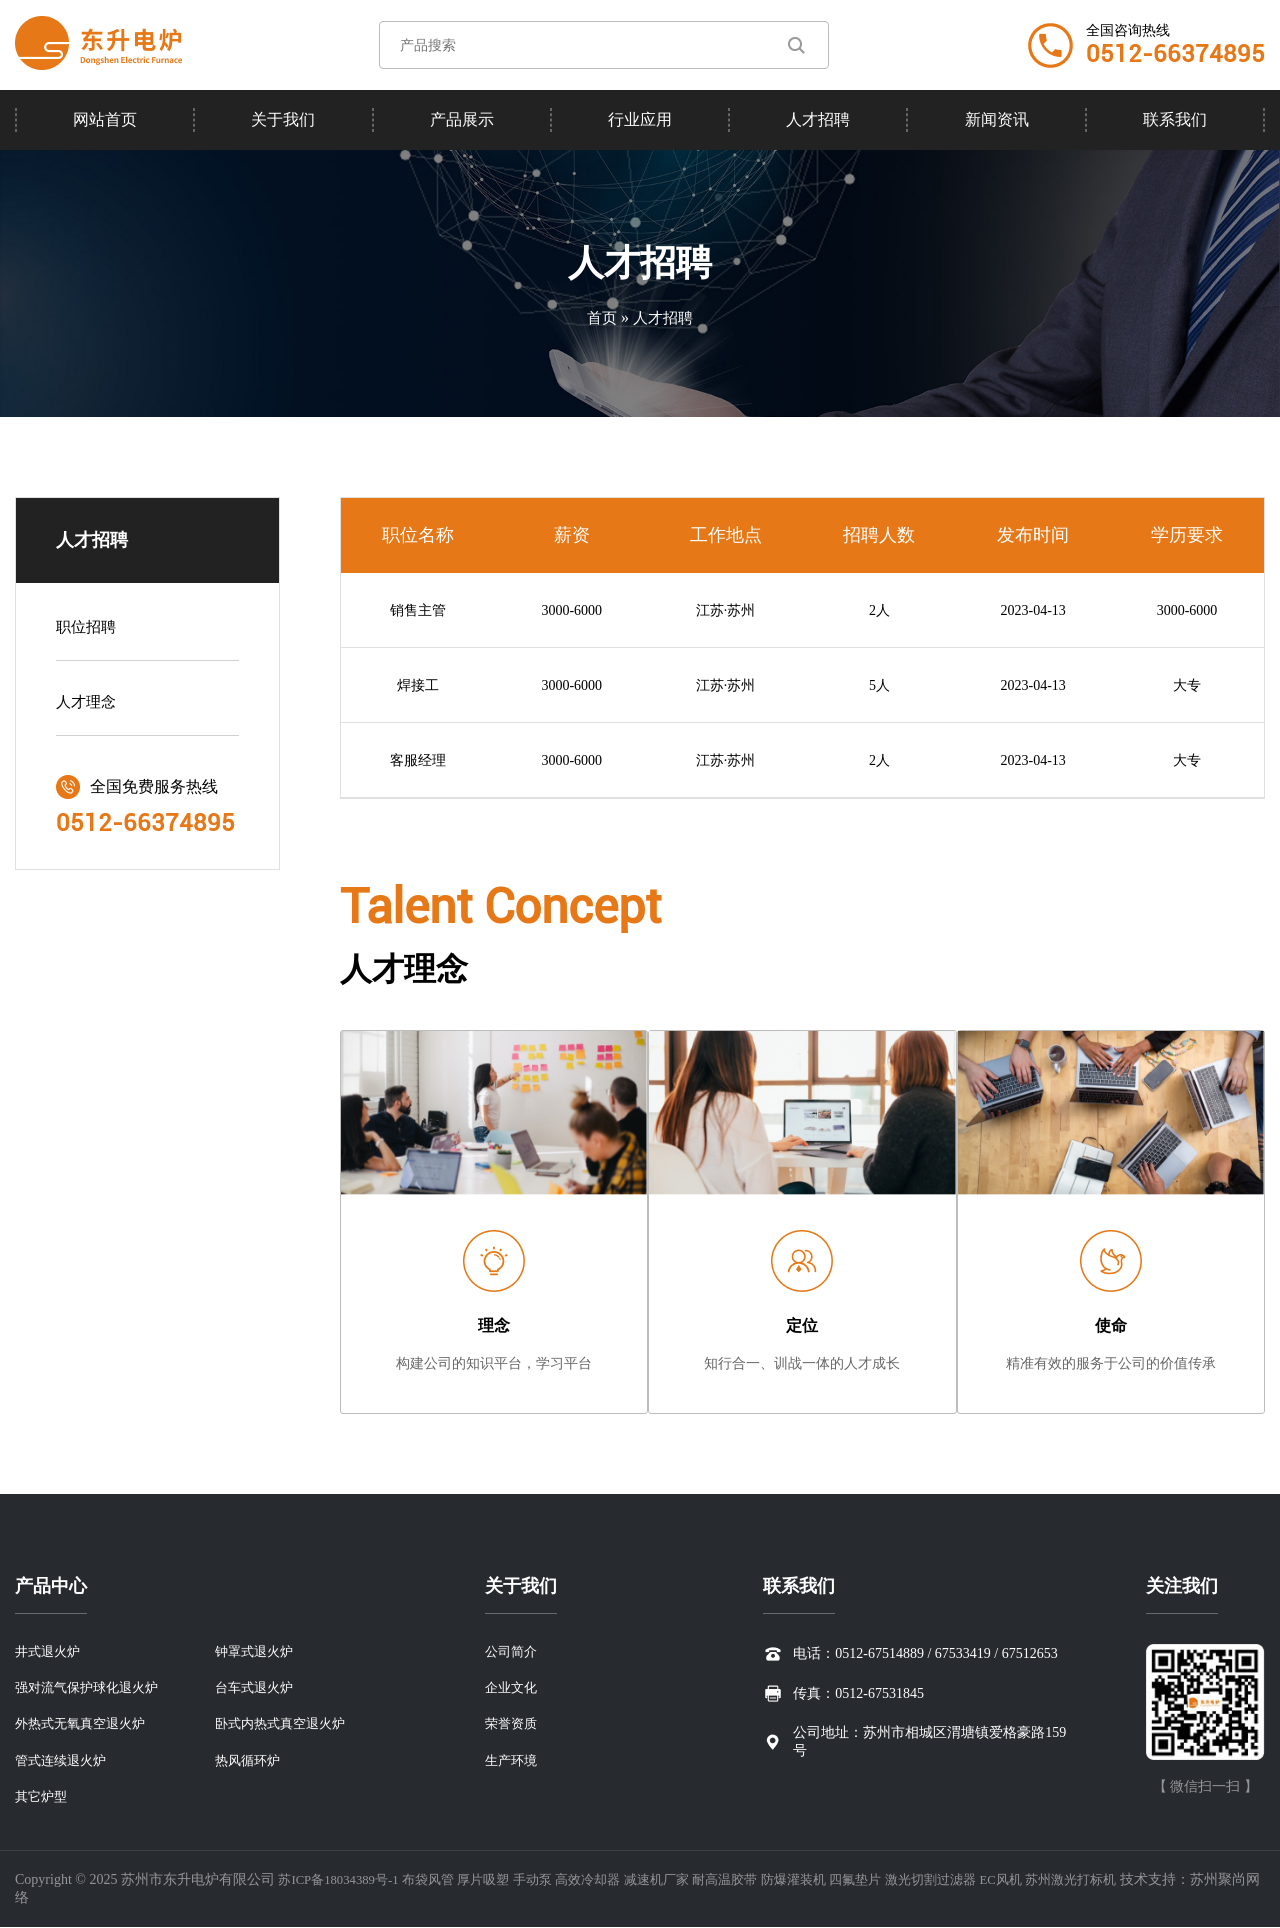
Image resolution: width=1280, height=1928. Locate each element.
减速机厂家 (686, 1880)
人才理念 (88, 705)
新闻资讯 (997, 119)
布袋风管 (441, 1880)
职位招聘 (88, 630)
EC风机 (1056, 1880)
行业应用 (640, 119)
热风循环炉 (250, 1758)
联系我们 (1175, 119)
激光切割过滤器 (980, 1880)
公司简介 (508, 1644)
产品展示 (462, 119)
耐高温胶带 (760, 1880)
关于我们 (283, 119)
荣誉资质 (508, 1720)
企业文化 (508, 1682)
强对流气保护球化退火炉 (92, 1682)
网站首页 (105, 119)
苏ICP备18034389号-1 (343, 1880)
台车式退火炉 (257, 1682)
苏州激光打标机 (1131, 1880)
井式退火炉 (50, 1644)
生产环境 (508, 1758)
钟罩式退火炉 (257, 1644)
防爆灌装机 (833, 1880)
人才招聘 (818, 119)
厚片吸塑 (501, 1880)
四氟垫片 (900, 1880)
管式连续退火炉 (64, 1758)
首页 (600, 317)
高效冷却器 (613, 1880)
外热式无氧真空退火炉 (85, 1720)
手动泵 (553, 1880)
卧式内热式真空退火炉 (285, 1720)
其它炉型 (43, 1796)
